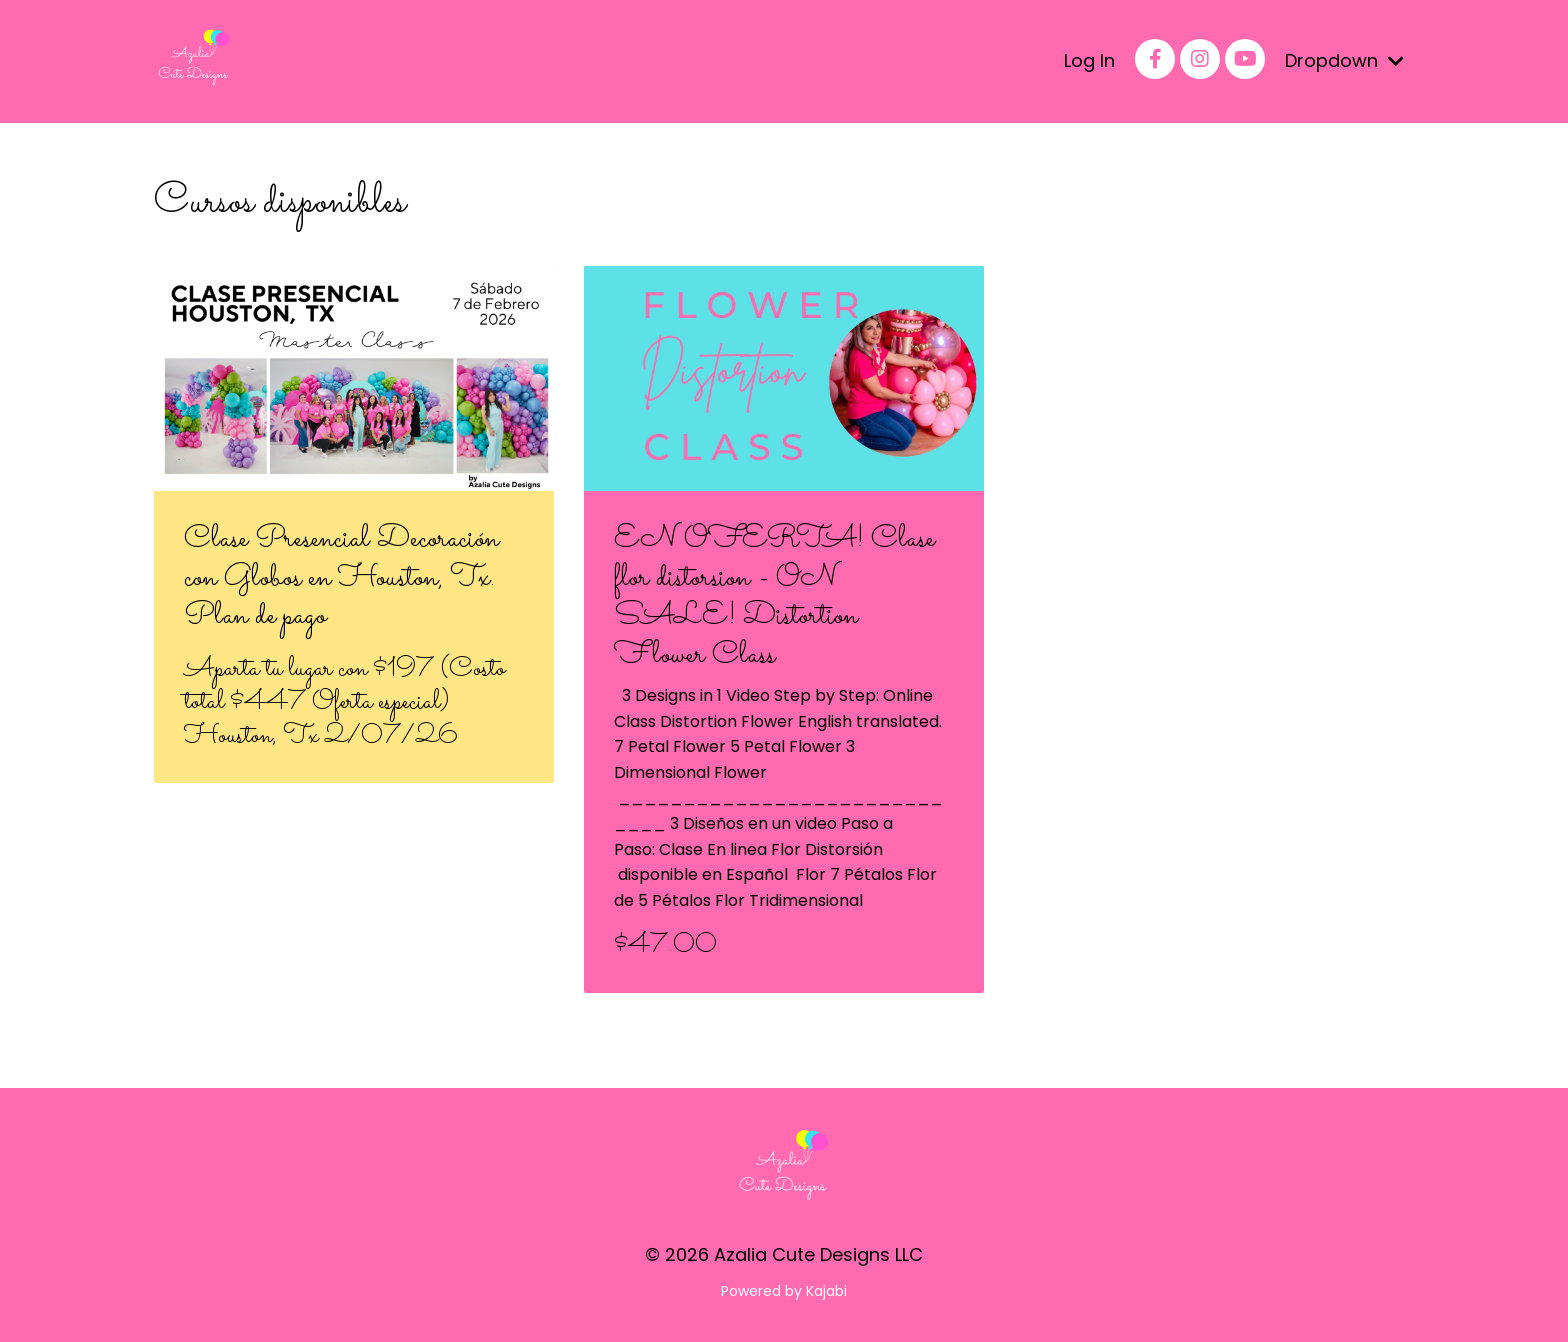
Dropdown (1344, 60)
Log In (1089, 60)
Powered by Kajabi (784, 1291)
